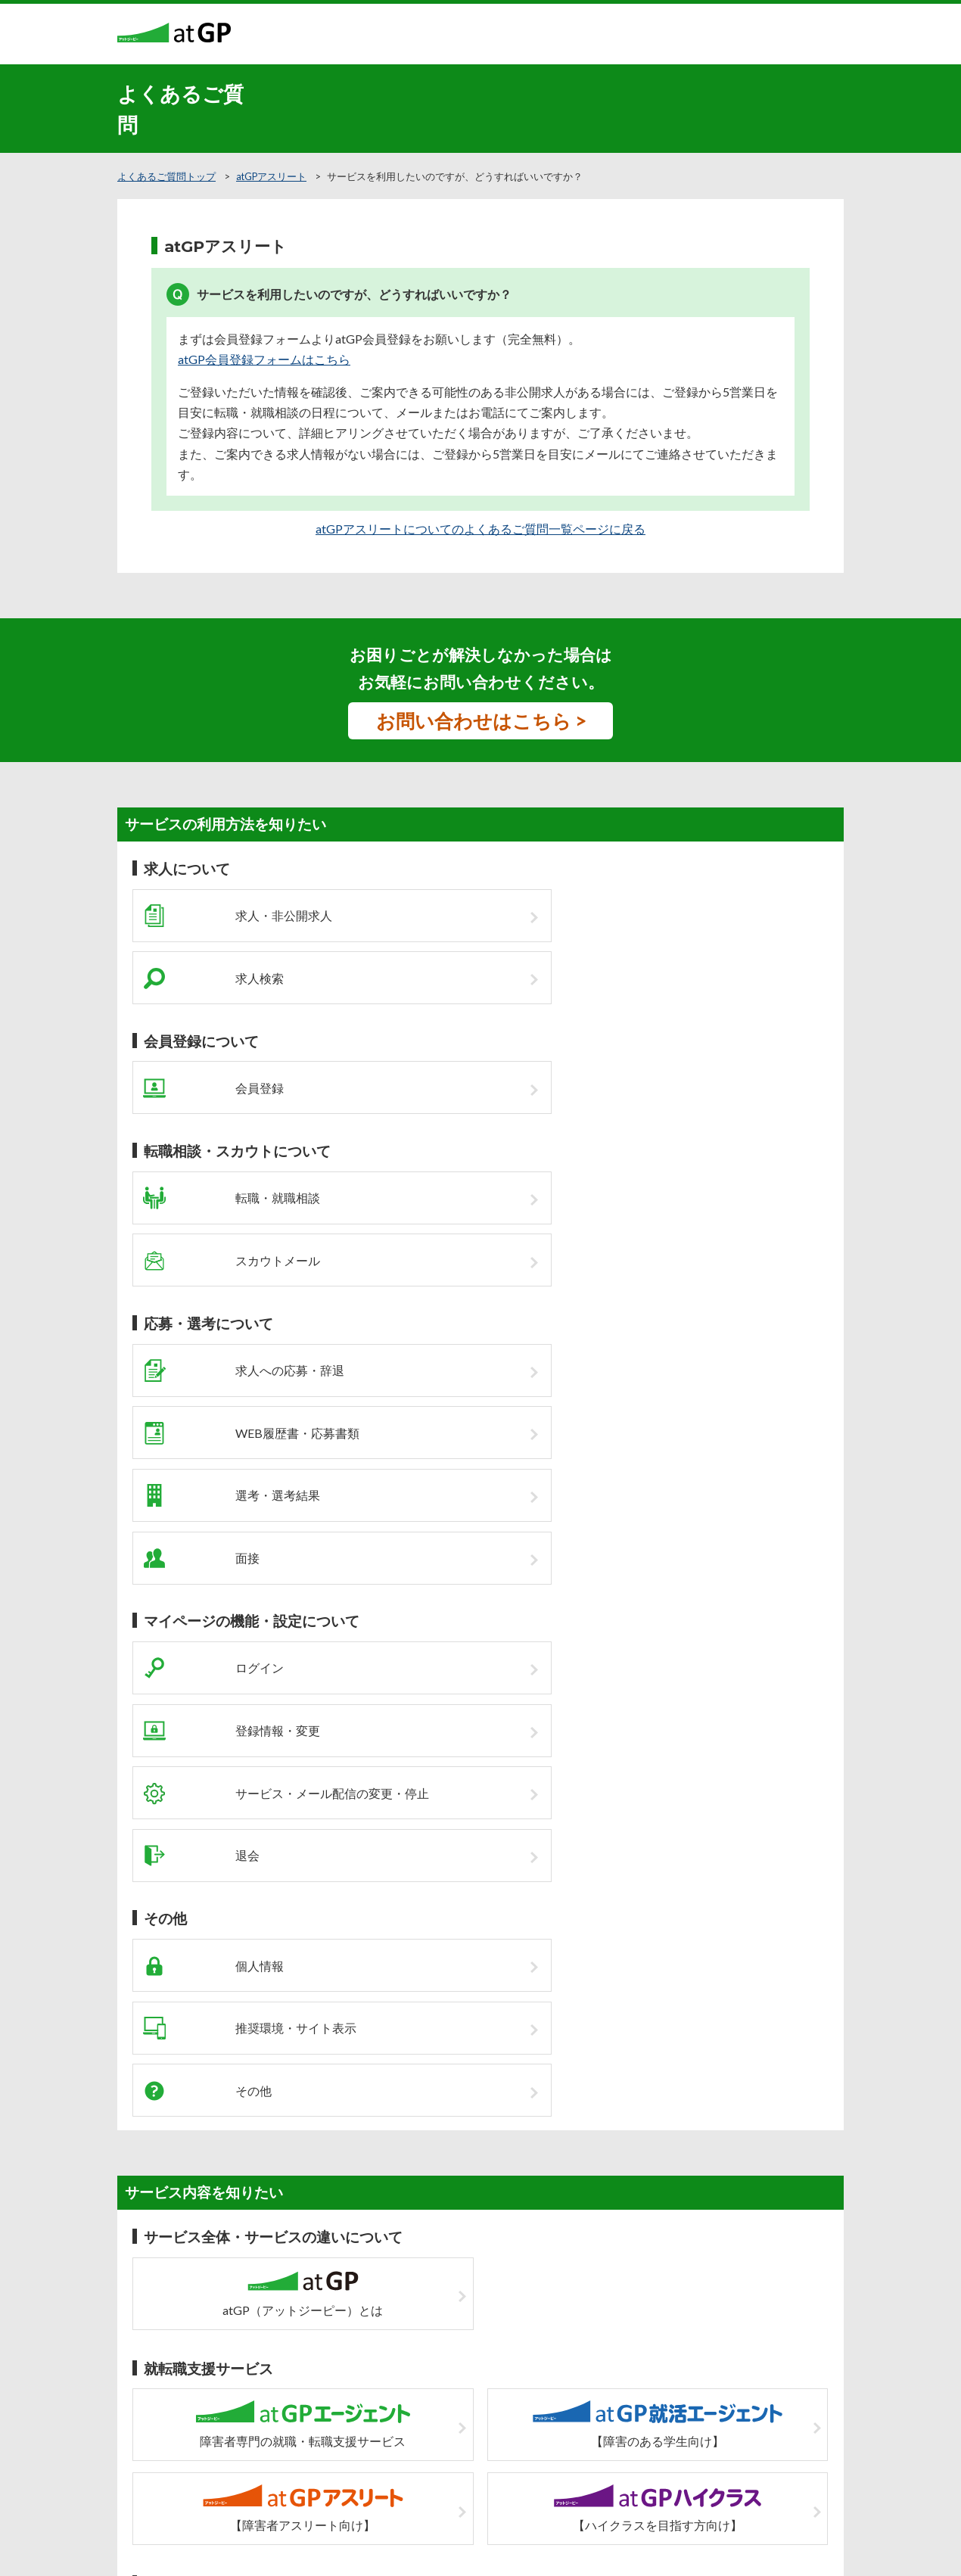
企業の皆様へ (357, 2410)
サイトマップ (429, 2410)
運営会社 (613, 2410)
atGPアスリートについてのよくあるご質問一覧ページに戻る (480, 528)
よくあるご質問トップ (166, 176)
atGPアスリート (271, 176)
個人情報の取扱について (526, 2410)
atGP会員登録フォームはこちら (264, 359)
